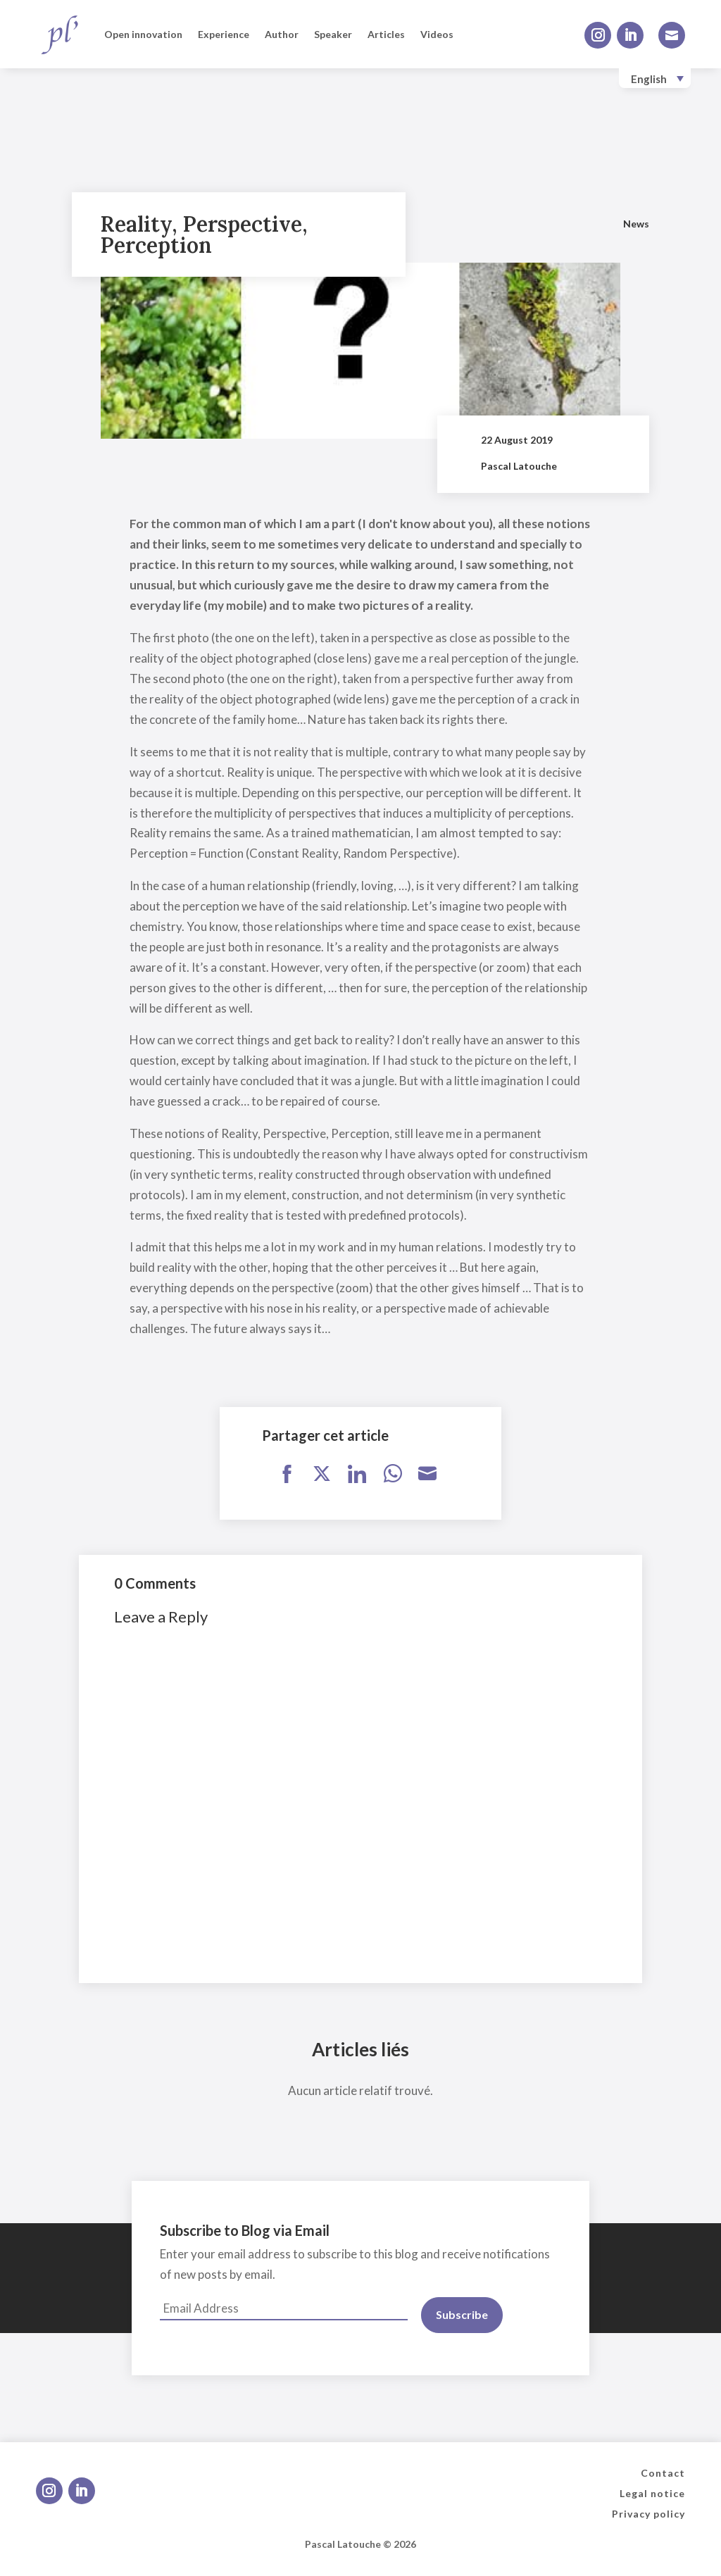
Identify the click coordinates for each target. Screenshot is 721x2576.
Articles (386, 34)
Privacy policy (648, 2514)
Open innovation (143, 34)
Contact (663, 2473)
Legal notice (652, 2493)
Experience (223, 34)
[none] (655, 78)
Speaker (333, 34)
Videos (436, 34)
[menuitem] (655, 78)
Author (282, 34)
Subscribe (462, 2314)
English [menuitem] (649, 79)
